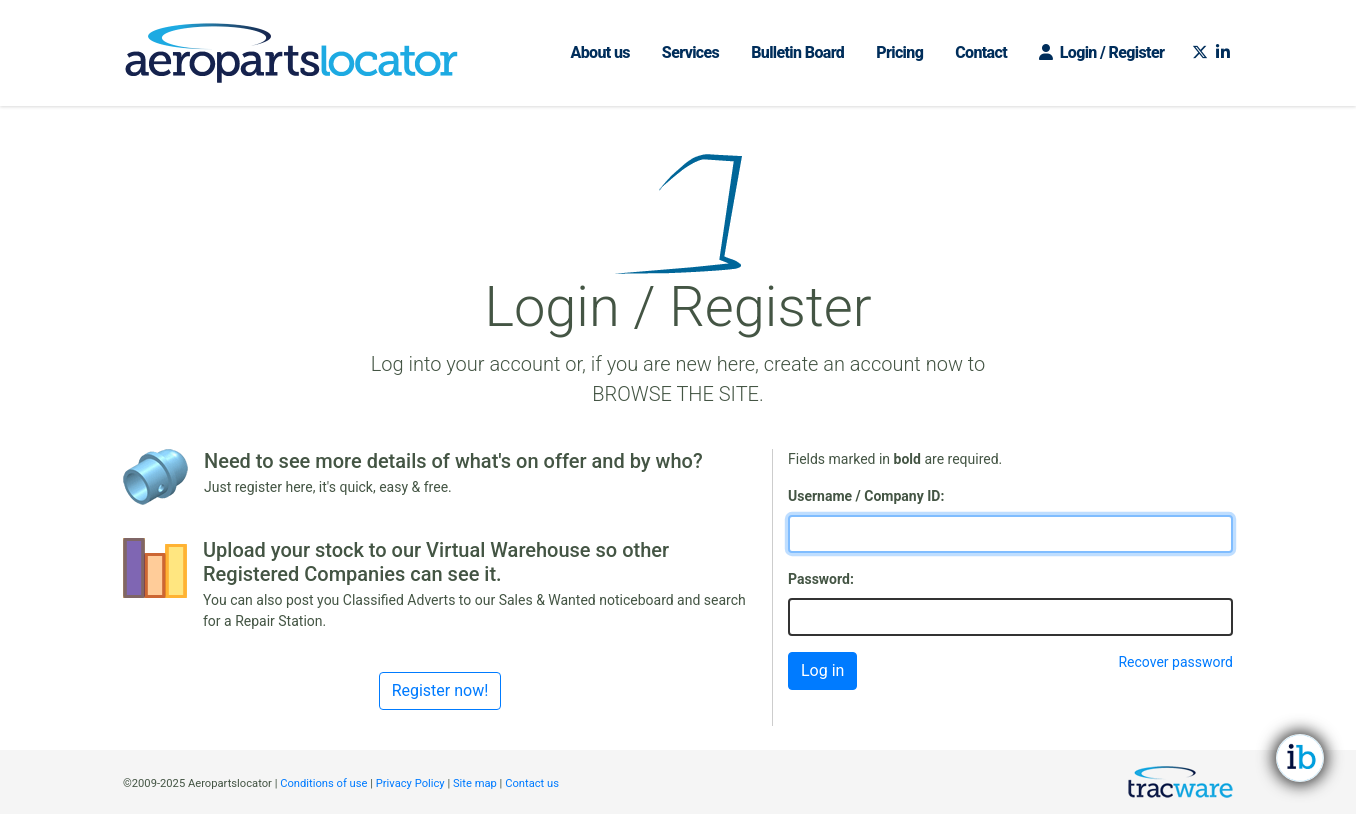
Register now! (440, 690)
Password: (821, 579)
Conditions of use (323, 783)
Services (690, 52)
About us (599, 52)
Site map (475, 783)
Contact (981, 52)
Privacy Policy (410, 783)
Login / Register (1101, 52)
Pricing (899, 52)
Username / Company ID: (866, 496)
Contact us (532, 783)
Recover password (1175, 662)
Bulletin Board (797, 52)
